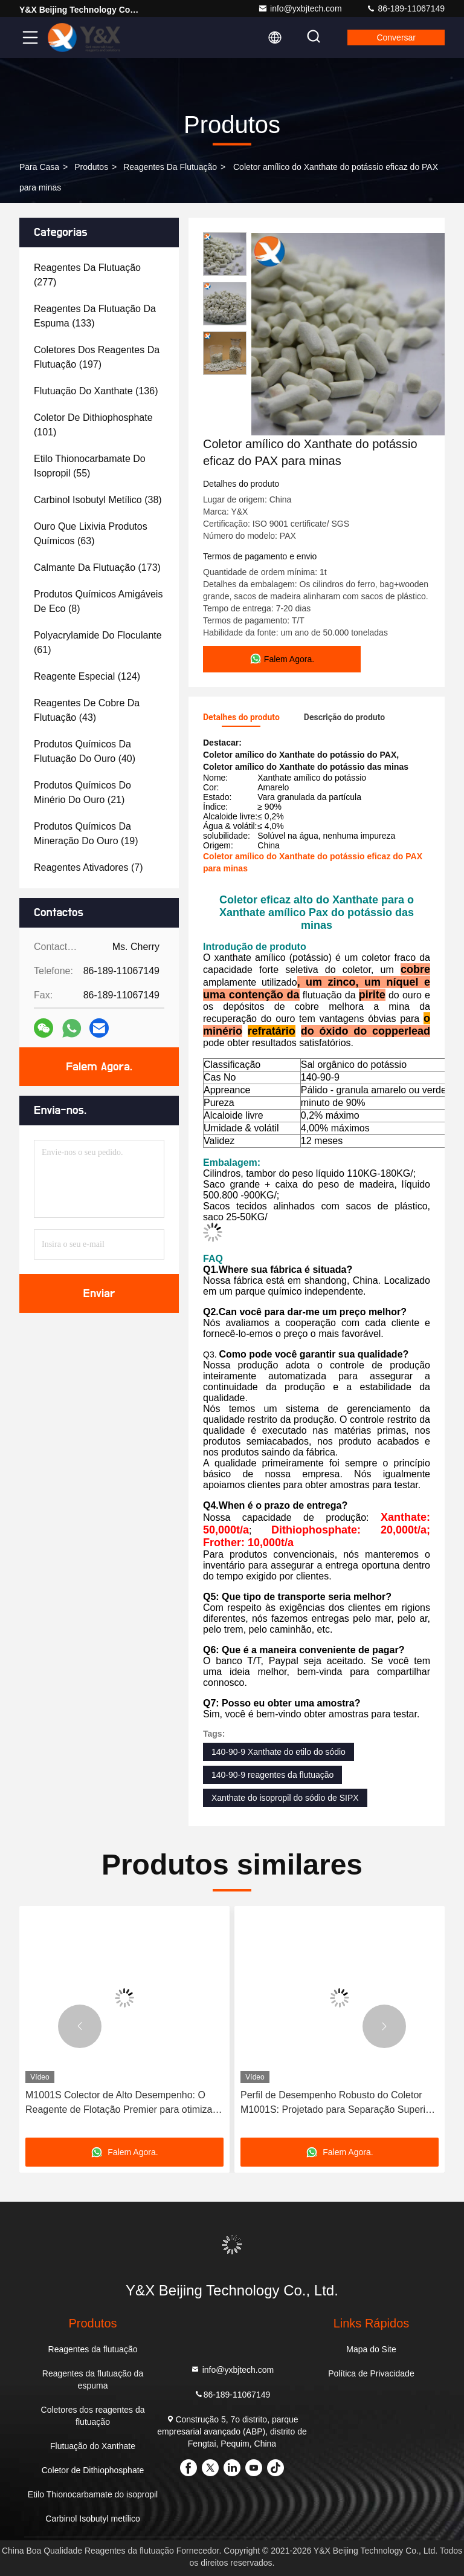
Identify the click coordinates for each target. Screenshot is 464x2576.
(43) (87, 710)
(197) (97, 357)
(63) (90, 533)
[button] (80, 2026)
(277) (87, 274)
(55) (90, 466)
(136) (96, 391)
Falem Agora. (99, 1067)
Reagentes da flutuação (170, 167)
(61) (98, 642)
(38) (98, 500)
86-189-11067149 (405, 8)
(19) (86, 833)
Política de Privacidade (371, 2373)
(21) (82, 792)
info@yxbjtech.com (299, 8)
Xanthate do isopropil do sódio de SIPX (285, 1798)
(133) (95, 316)
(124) (87, 676)
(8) (98, 601)
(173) (97, 567)
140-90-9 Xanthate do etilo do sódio (278, 1752)
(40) (84, 751)
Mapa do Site (371, 2349)
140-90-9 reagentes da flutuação (272, 1775)
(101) (93, 424)
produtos (91, 167)
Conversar (396, 37)
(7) (88, 867)
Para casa (39, 167)
